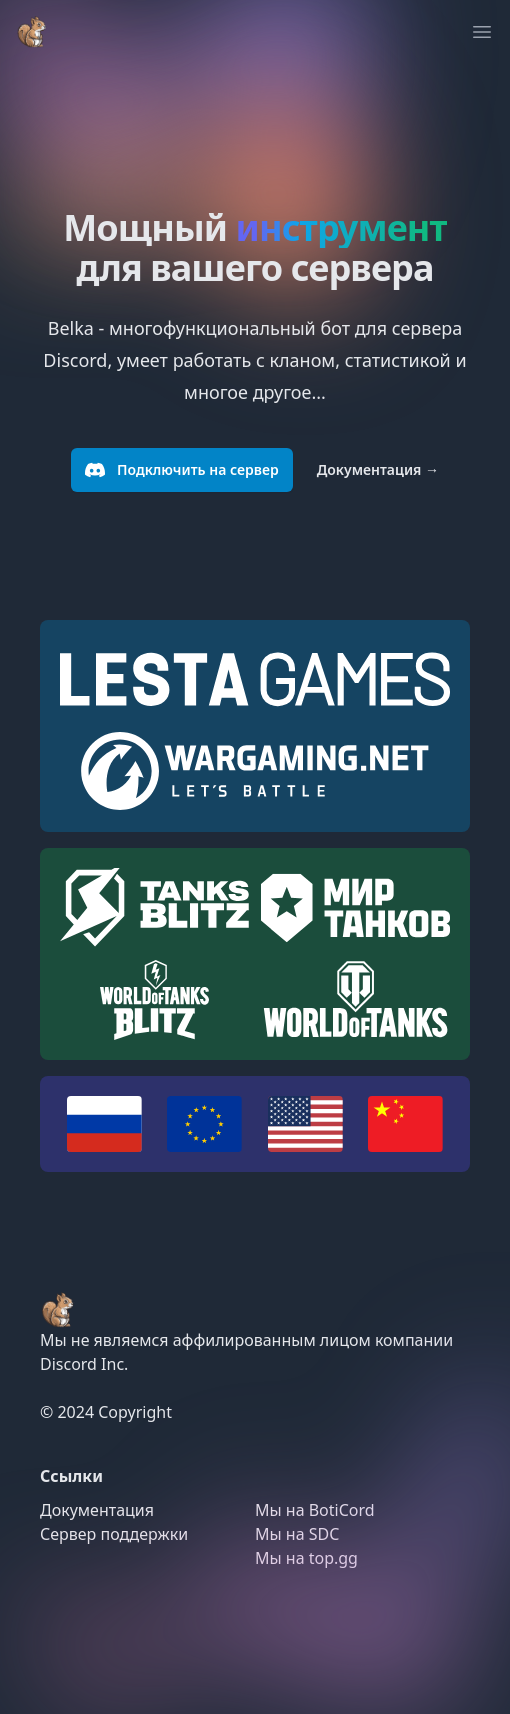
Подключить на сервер (182, 470)
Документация (378, 469)
